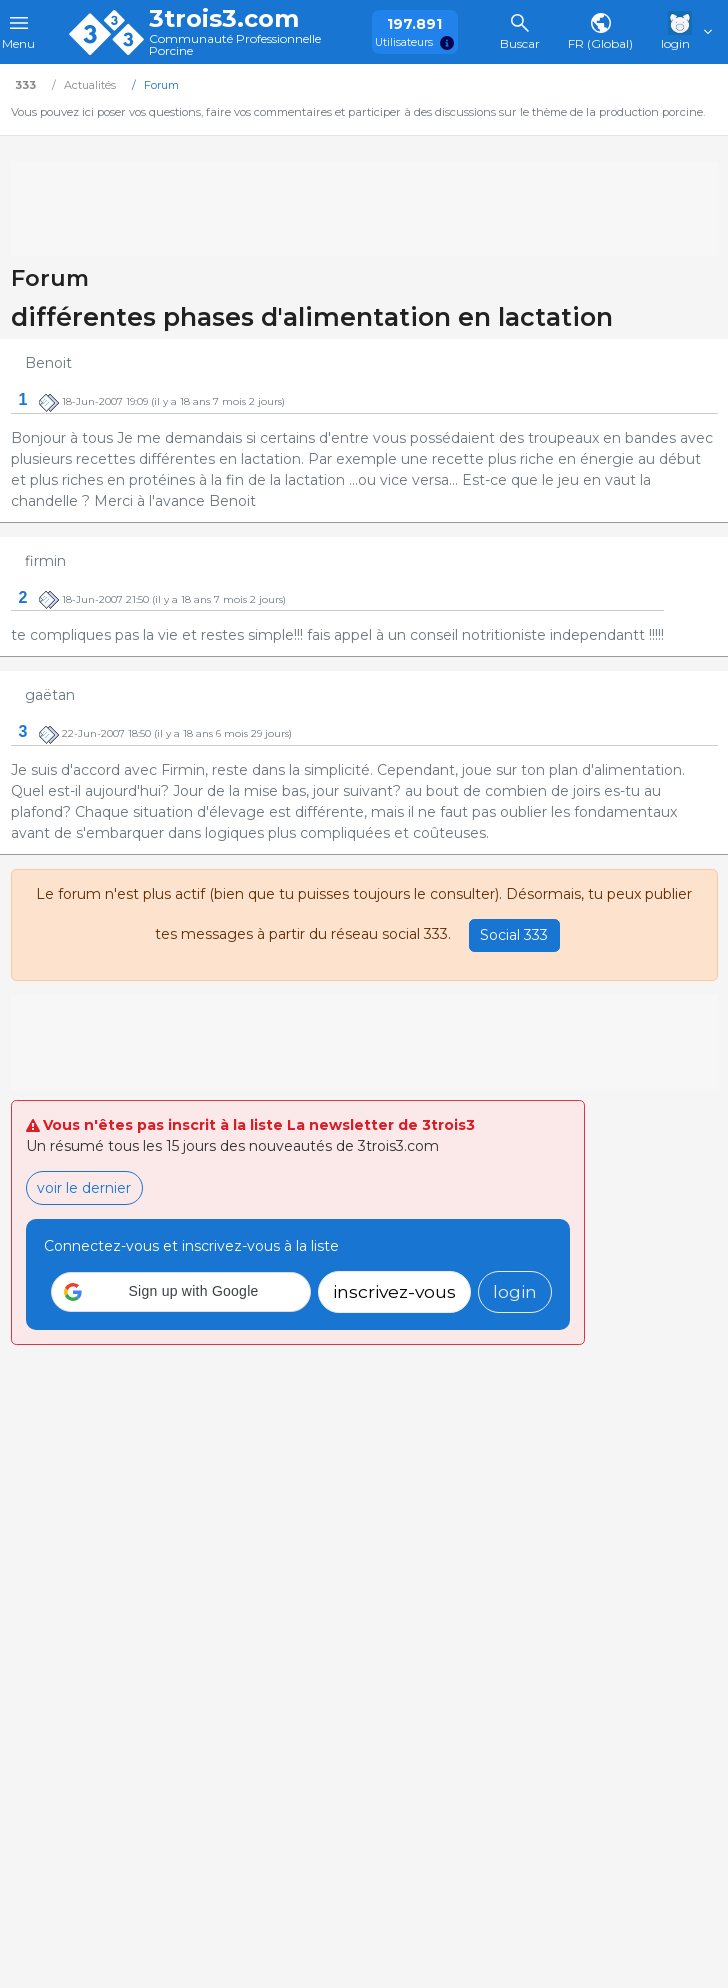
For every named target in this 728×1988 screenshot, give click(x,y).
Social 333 (514, 935)
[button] (181, 1292)
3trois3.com (224, 19)
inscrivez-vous (394, 1291)
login (515, 1291)
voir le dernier (84, 1188)
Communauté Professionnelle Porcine (235, 45)
